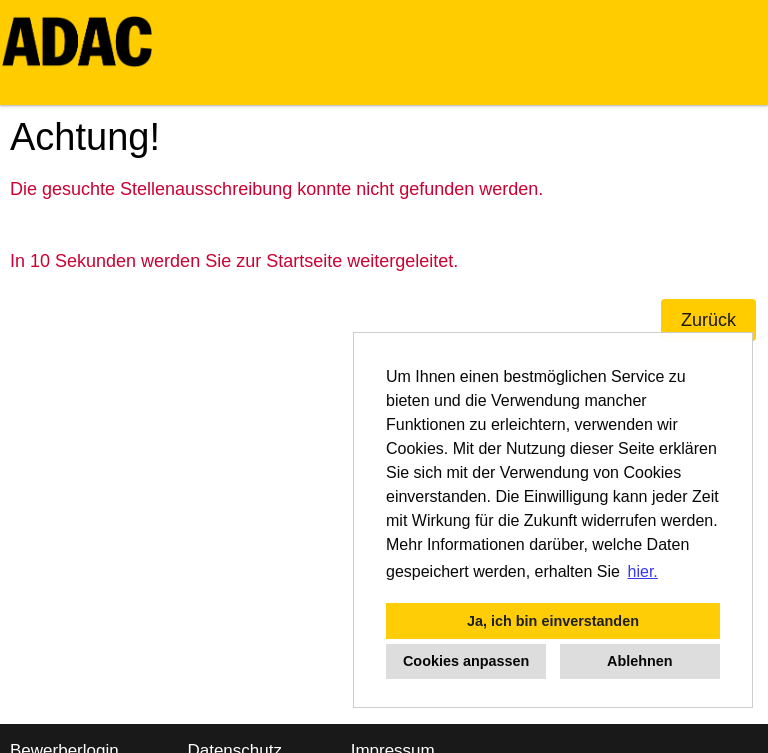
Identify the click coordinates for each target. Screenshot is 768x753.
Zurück (708, 320)
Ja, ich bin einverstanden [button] (553, 621)
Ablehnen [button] (640, 661)
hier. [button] (643, 571)
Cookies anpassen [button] (466, 661)
